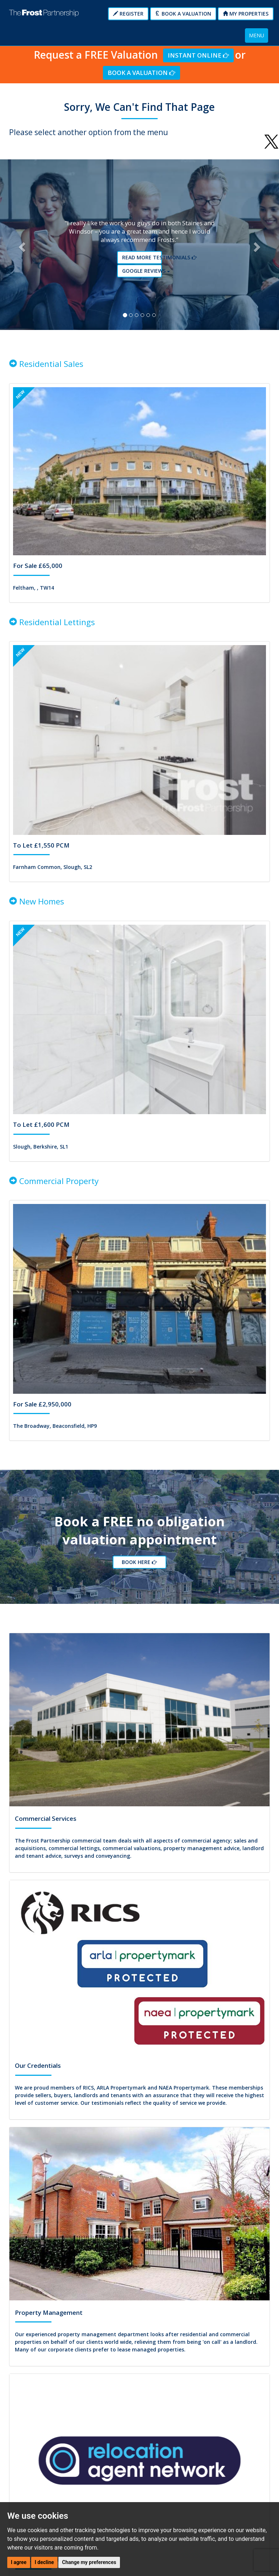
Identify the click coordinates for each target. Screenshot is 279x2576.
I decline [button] (44, 2562)
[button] (21, 245)
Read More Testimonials (142, 258)
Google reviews (142, 271)
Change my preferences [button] (89, 2562)
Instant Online (198, 55)
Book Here (141, 1563)
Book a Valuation (183, 13)
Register (128, 13)
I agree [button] (18, 2562)
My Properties (245, 13)
